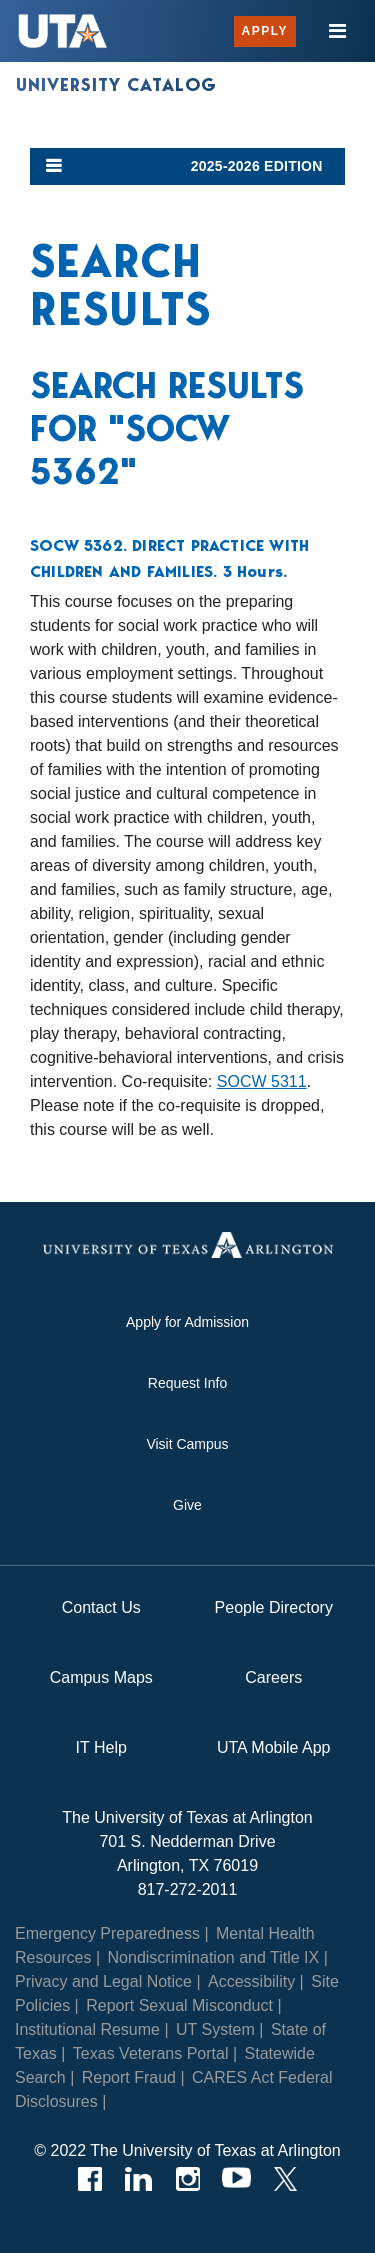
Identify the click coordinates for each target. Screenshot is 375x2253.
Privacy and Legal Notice (103, 1981)
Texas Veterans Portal (151, 2053)
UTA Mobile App (274, 1747)
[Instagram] (187, 2179)
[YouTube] (236, 2179)
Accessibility (251, 1981)
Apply (265, 31)
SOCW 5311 (262, 1081)
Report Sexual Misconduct (179, 2005)
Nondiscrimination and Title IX (214, 1957)
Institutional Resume (87, 2029)
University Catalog (116, 85)
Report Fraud (129, 2077)
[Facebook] (89, 2179)
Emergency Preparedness (107, 1933)
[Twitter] (285, 2179)
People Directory (274, 1607)
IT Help (101, 1747)
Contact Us (101, 1607)
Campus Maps (101, 1677)
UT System (215, 2029)
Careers (273, 1677)
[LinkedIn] (138, 2179)
